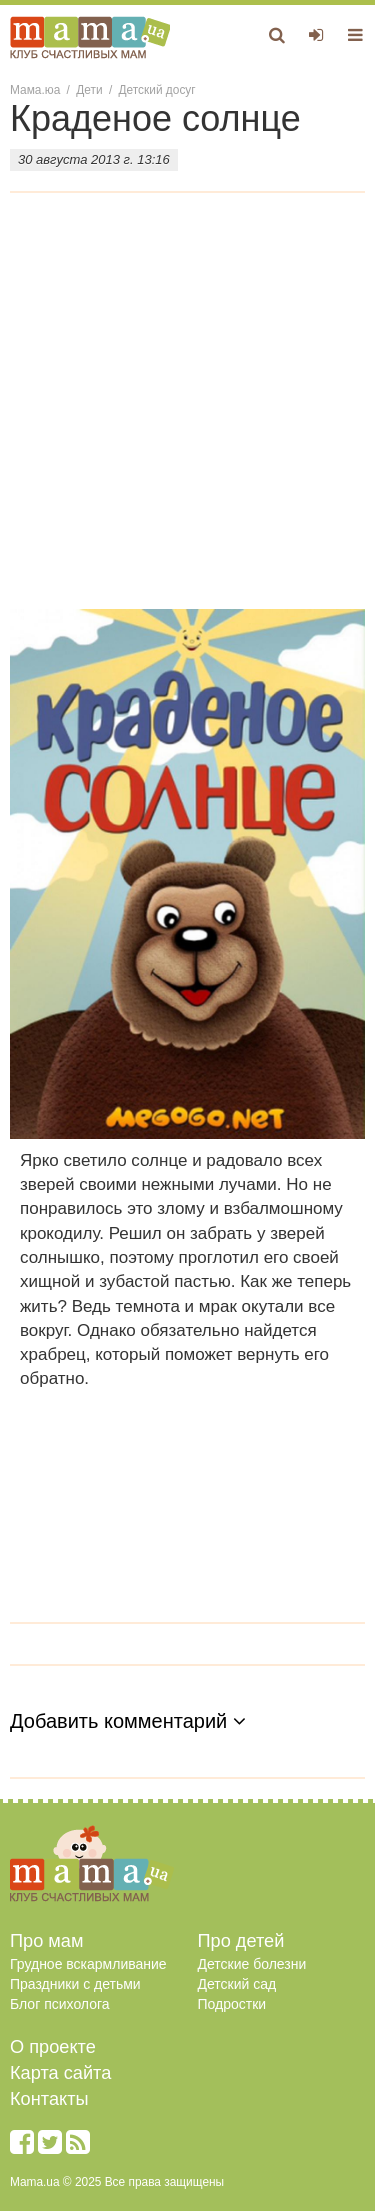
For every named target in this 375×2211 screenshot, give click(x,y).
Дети (89, 90)
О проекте (53, 2047)
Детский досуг (157, 90)
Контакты (49, 2099)
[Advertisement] (187, 411)
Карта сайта (60, 2073)
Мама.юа (35, 90)
